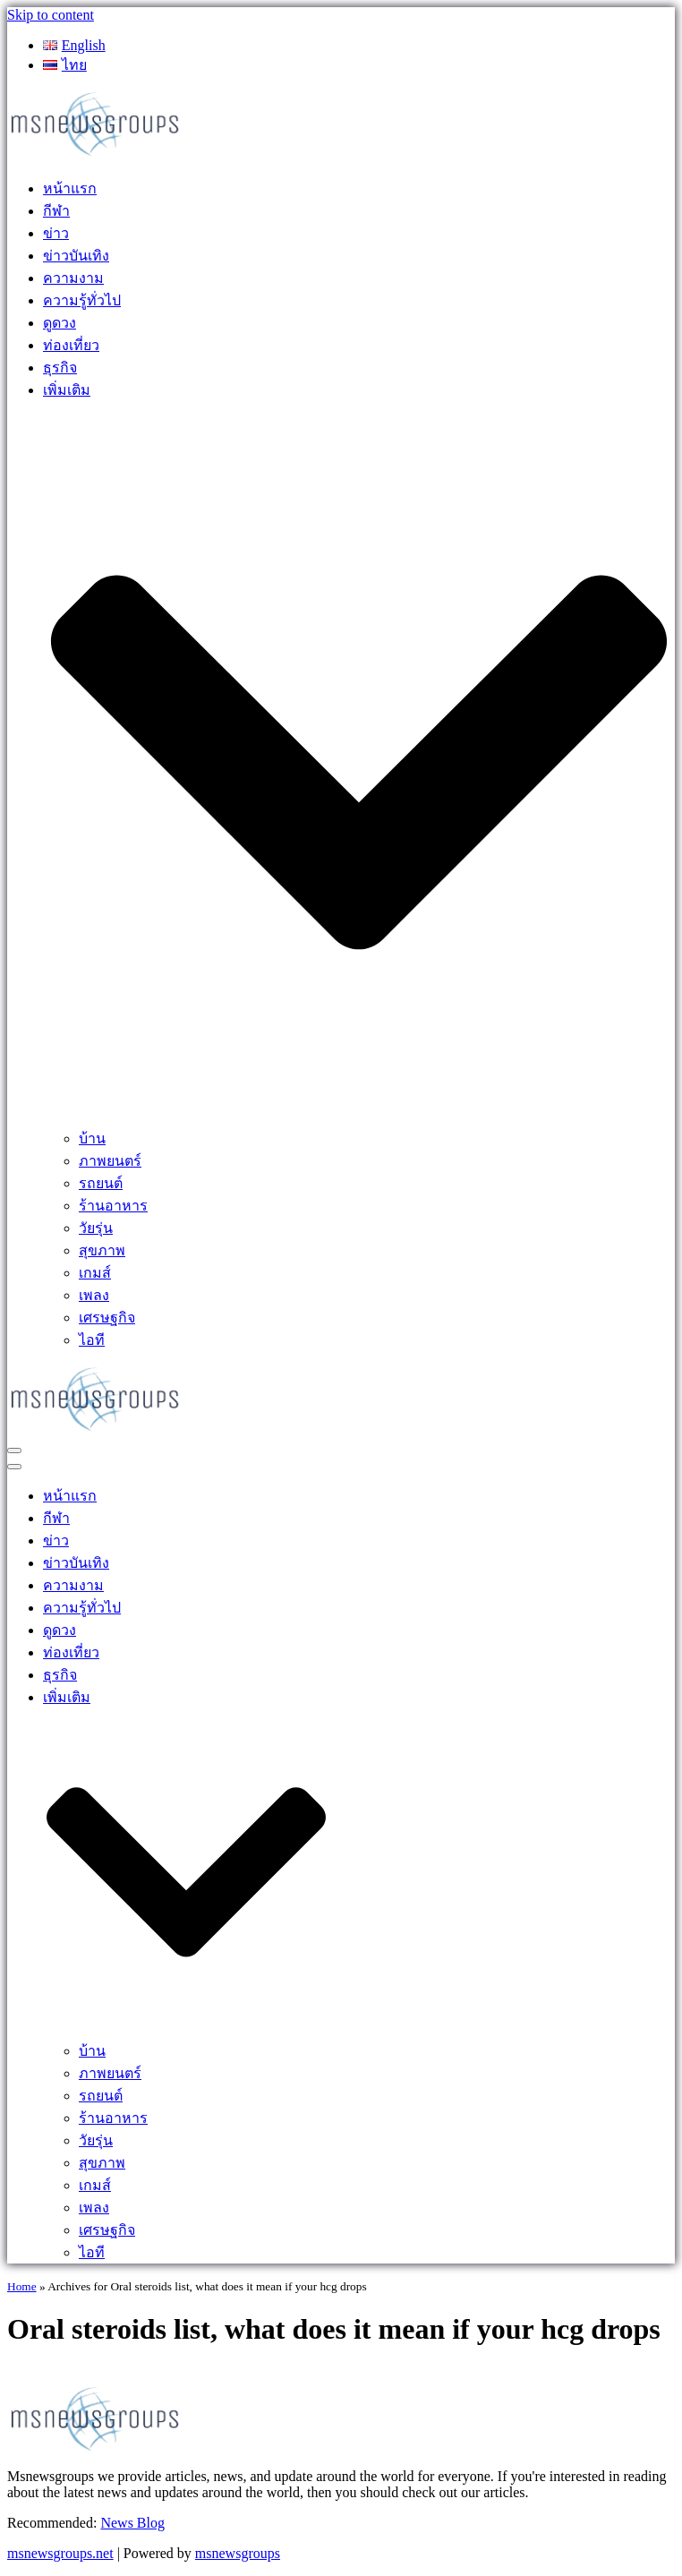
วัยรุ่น (96, 1228)
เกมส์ (95, 1272)
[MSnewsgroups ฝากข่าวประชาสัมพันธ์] (96, 154)
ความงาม (73, 278)
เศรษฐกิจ (107, 1317)
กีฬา (56, 210)
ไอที (92, 1340)
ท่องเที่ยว (71, 345)
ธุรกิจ (60, 367)
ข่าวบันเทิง (76, 255)
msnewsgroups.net (60, 2553)
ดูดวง (59, 322)
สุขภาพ (102, 1250)
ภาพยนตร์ (110, 1160)
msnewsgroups (237, 2553)
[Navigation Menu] (14, 1450)
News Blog (132, 2522)
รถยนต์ (101, 1183)
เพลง (94, 1295)
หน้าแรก (70, 188)
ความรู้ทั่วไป (82, 300)
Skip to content (50, 14)
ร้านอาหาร (113, 1205)
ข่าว (56, 233)
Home (22, 2286)
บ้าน (92, 1138)
